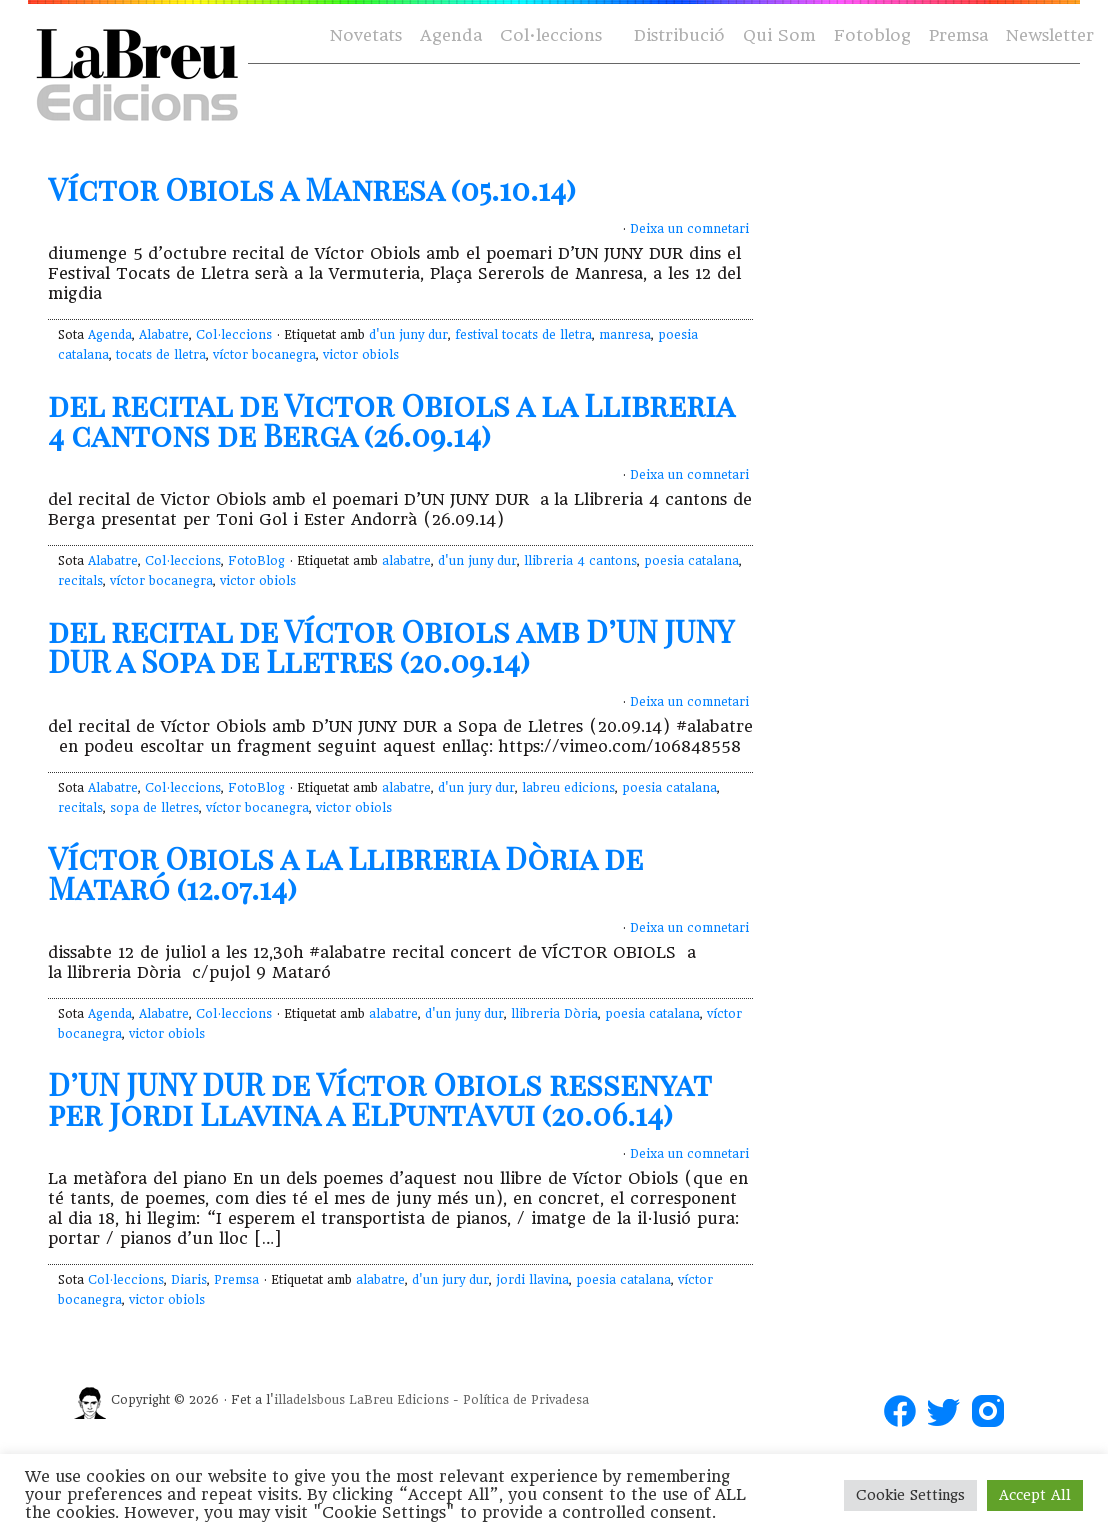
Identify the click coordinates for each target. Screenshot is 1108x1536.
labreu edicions (568, 788)
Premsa (958, 35)
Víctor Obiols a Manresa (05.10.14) (312, 189)
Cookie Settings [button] (910, 1495)
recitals (80, 581)
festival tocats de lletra (523, 335)
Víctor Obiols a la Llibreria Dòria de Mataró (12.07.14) (345, 873)
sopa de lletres (154, 808)
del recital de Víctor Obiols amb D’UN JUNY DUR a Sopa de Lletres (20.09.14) (390, 646)
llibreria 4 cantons (580, 561)
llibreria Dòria (554, 1014)
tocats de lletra (161, 355)
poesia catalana (691, 561)
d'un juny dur (408, 335)
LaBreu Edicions (399, 1400)
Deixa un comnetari (689, 229)
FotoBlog (256, 561)
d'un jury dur (476, 788)
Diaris (189, 1280)
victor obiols (361, 355)
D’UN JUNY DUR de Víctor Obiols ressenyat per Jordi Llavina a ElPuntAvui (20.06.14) (379, 1099)
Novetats (366, 35)
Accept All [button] (1035, 1495)
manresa (625, 335)
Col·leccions (549, 36)
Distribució (679, 35)
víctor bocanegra (264, 355)
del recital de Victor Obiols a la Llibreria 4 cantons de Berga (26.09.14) (391, 420)
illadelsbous (309, 1400)
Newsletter (1050, 35)
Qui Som (779, 35)
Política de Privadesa (526, 1400)
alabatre (406, 561)
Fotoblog (872, 35)
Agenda (451, 35)
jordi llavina (532, 1280)
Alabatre (164, 335)
